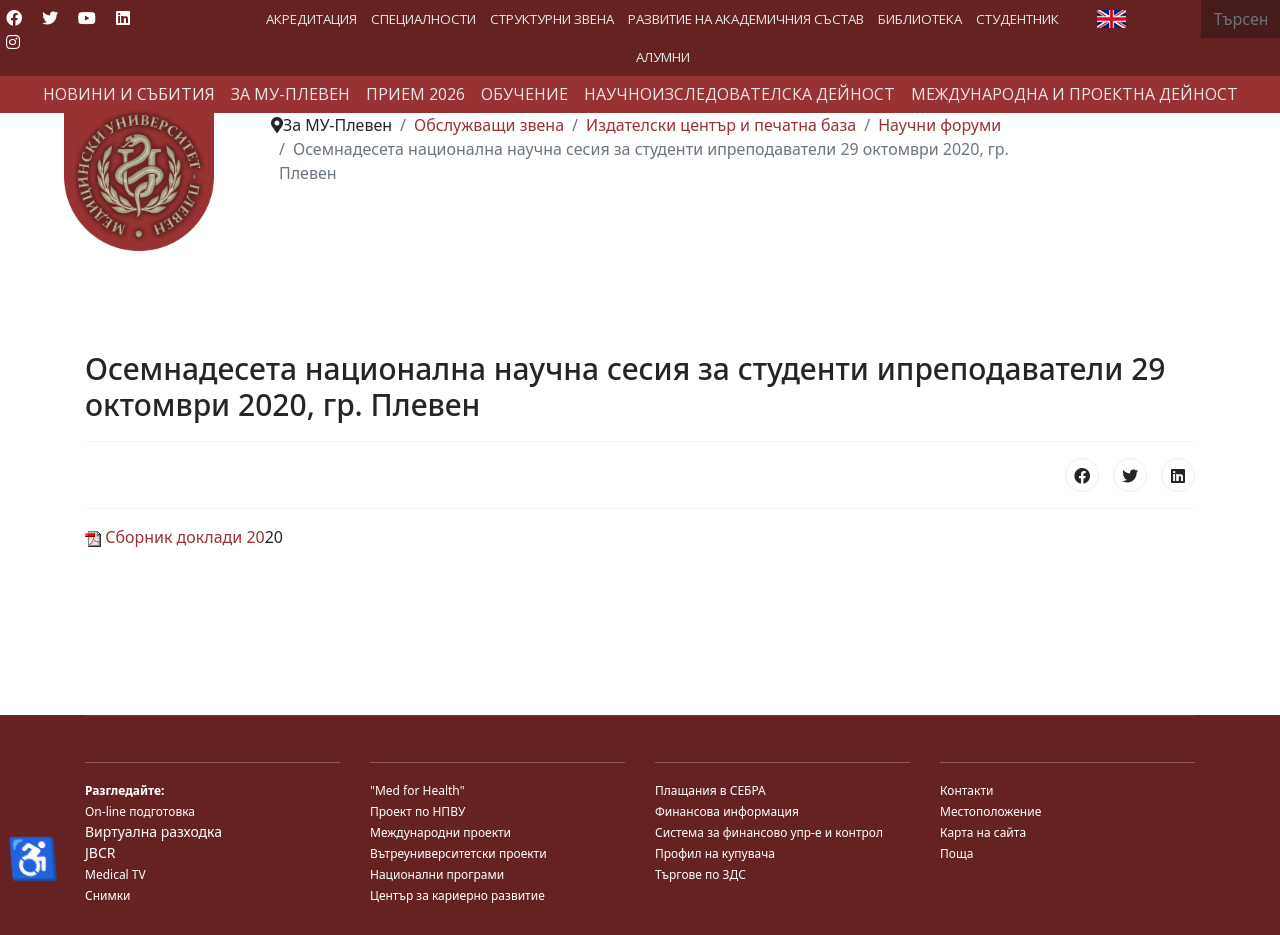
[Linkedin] (123, 18)
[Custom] (48, 42)
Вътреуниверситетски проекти (458, 853)
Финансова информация (727, 811)
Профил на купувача (715, 853)
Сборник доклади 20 (175, 537)
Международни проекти (440, 832)
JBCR (100, 852)
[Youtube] (87, 18)
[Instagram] (13, 42)
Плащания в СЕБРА (710, 790)
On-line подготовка (140, 811)
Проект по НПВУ (417, 811)
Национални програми (437, 874)
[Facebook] (14, 18)
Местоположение (990, 811)
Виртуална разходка (153, 831)
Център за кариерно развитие (457, 895)
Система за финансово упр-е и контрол (769, 832)
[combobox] (1240, 19)
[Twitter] (50, 18)
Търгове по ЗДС (700, 874)
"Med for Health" (417, 790)
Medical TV (115, 874)
